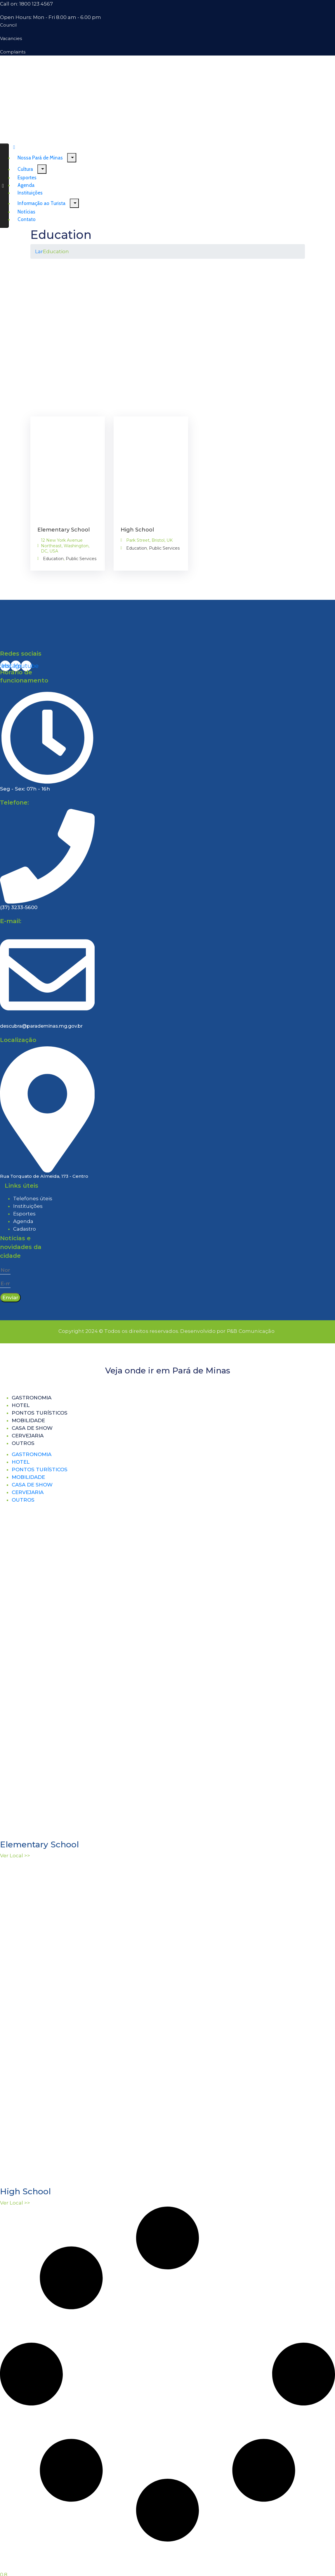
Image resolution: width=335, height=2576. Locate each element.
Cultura (25, 169)
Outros (23, 1443)
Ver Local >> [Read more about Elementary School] (15, 1855)
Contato (27, 219)
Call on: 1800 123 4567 (26, 4)
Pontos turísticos (39, 1413)
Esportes (24, 1214)
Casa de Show (32, 1428)
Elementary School (63, 530)
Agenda (23, 1221)
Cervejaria (28, 1436)
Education (53, 558)
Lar (39, 251)
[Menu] (71, 157)
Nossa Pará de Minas (40, 158)
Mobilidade (28, 1420)
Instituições (28, 1206)
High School (137, 530)
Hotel (20, 1405)
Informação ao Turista (41, 203)
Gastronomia (31, 1398)
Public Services (81, 558)
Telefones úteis (32, 1198)
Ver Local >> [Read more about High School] (15, 2203)
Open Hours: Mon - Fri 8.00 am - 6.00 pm (50, 17)
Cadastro (24, 1229)
